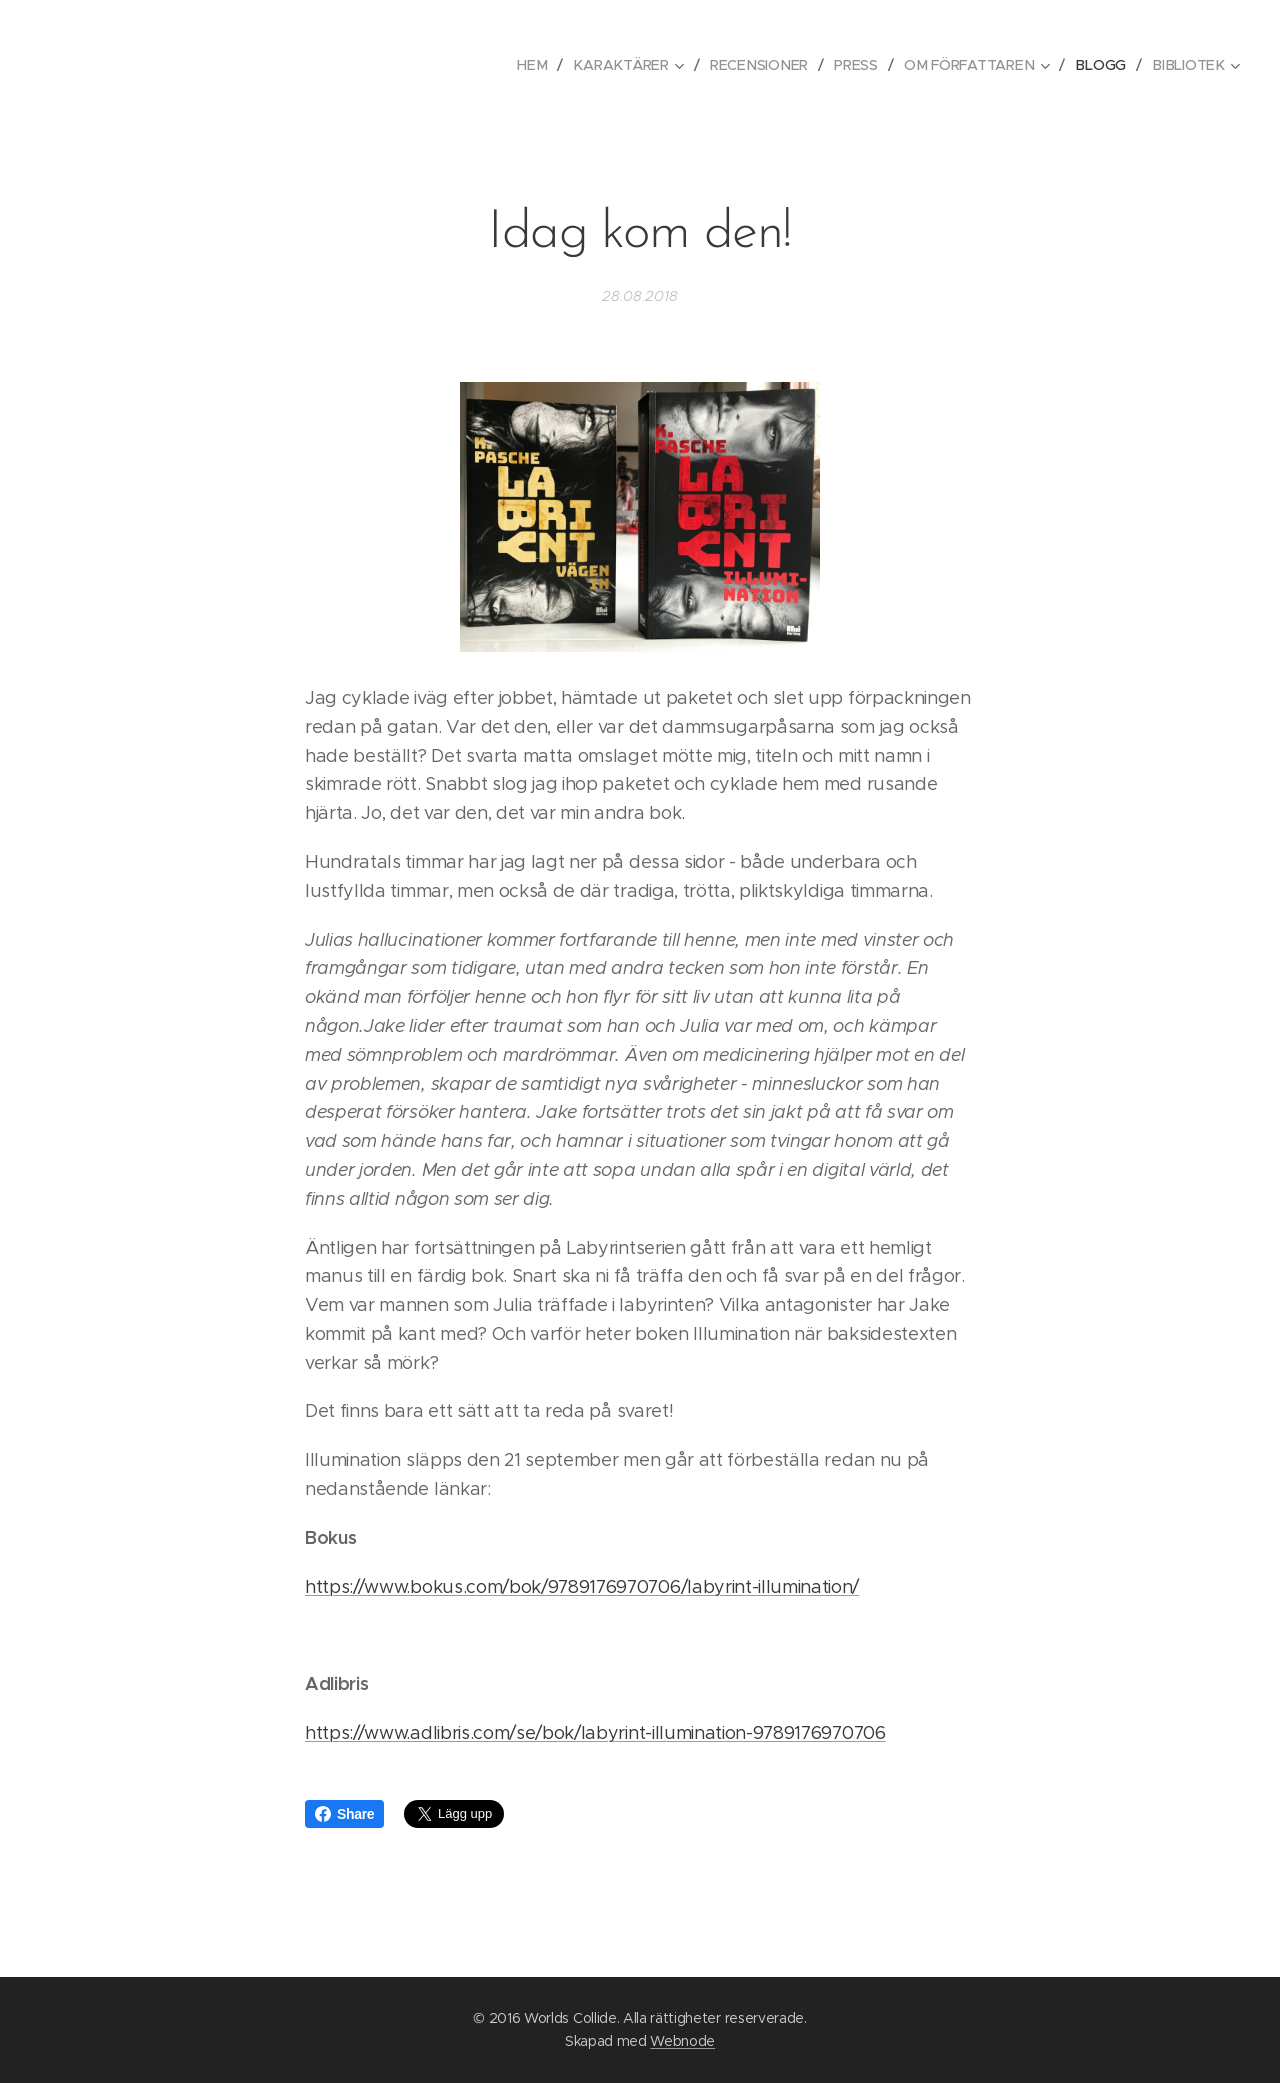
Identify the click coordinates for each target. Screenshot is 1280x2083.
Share (344, 1814)
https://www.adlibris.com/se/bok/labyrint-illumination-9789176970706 (595, 1733)
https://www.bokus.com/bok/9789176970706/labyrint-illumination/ (582, 1587)
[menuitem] (545, 65)
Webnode (682, 2041)
